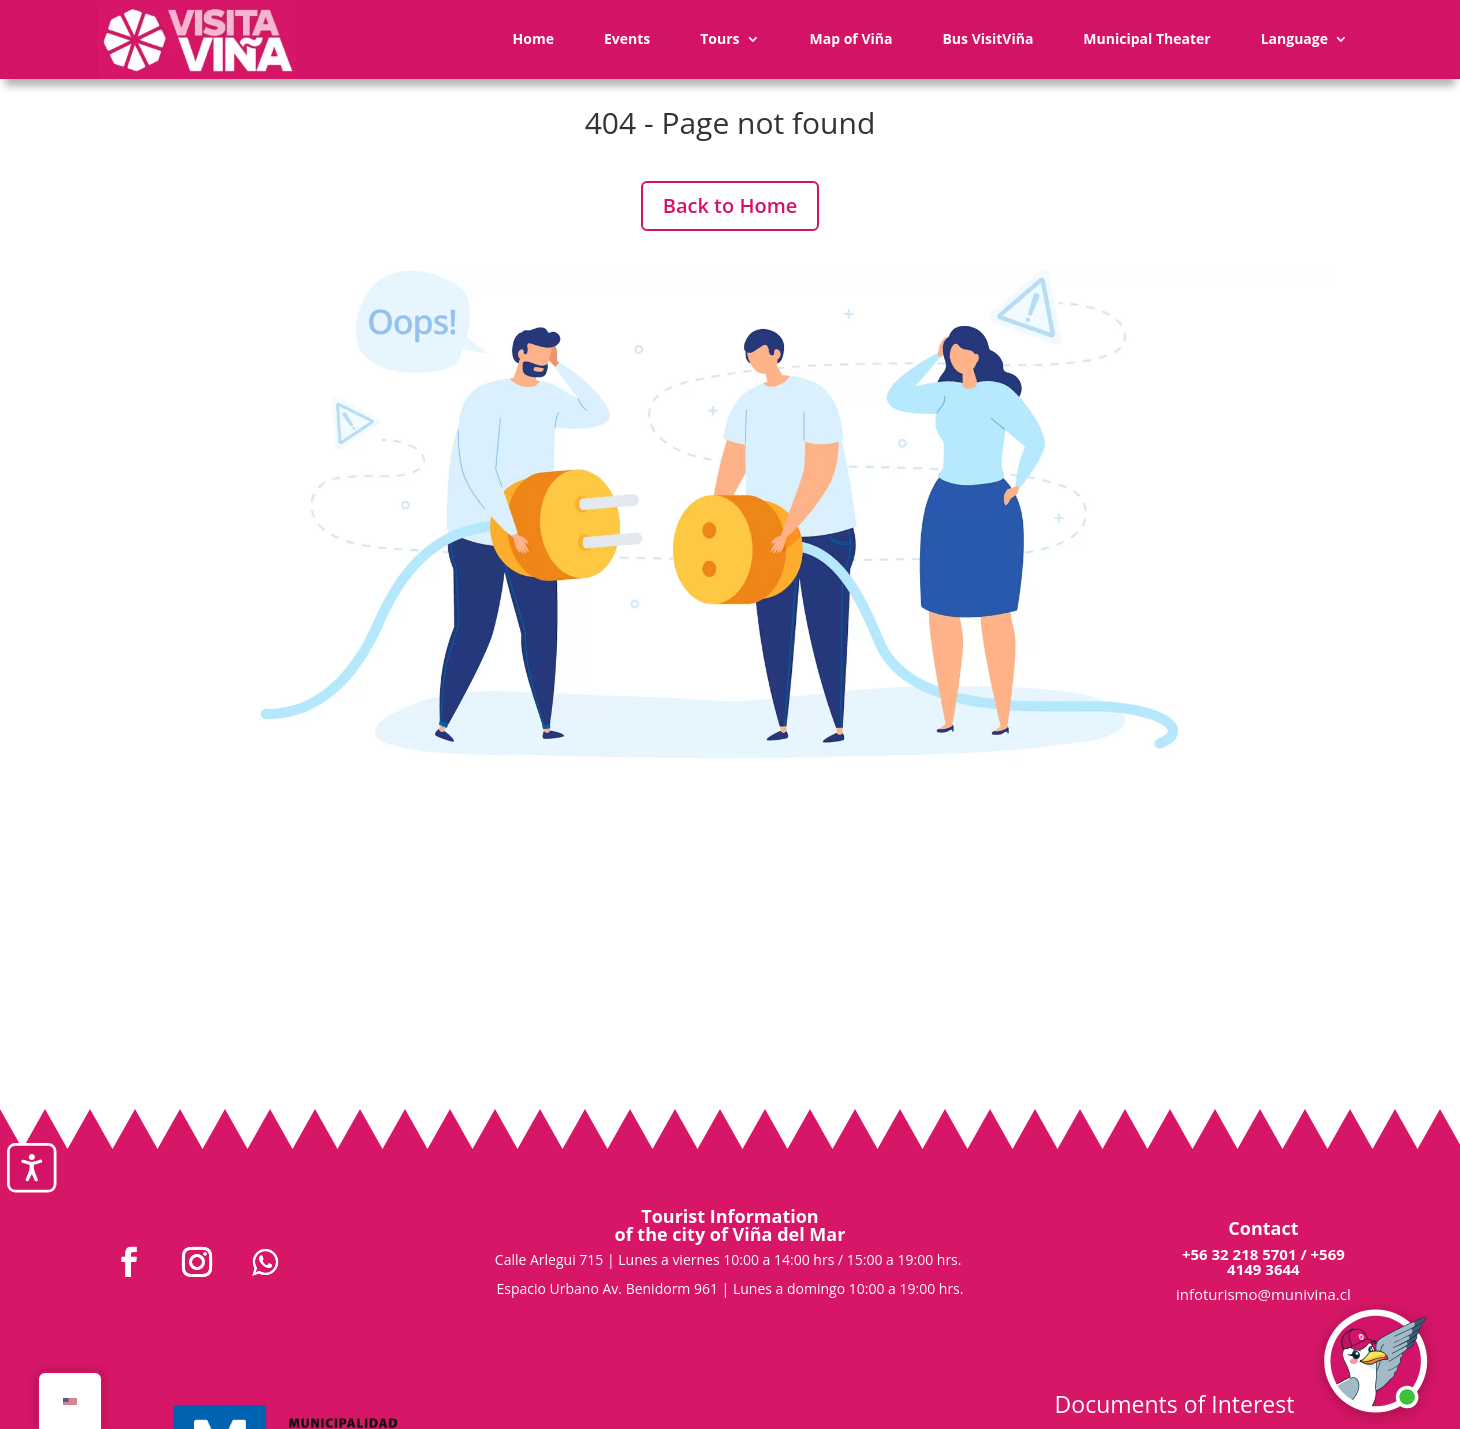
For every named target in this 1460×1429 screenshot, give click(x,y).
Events (627, 38)
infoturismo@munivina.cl (1263, 1294)
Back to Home (730, 205)
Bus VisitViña (987, 38)
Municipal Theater (1146, 38)
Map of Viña (851, 38)
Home (533, 38)
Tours (719, 38)
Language (1294, 38)
